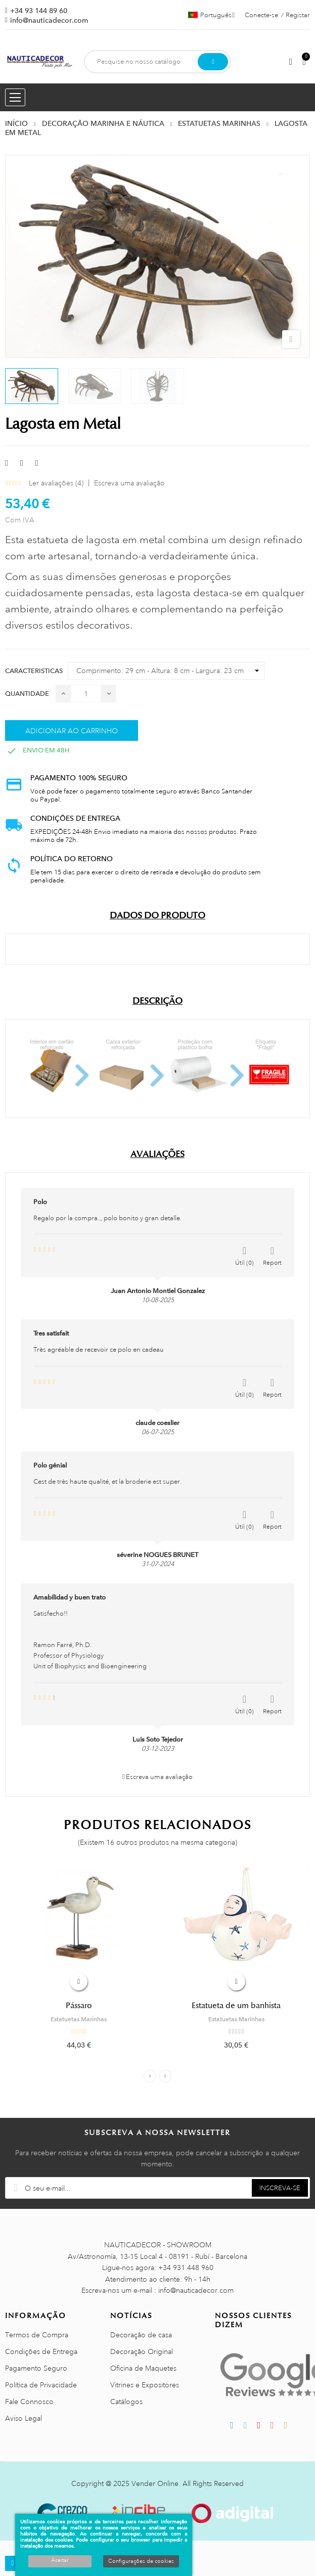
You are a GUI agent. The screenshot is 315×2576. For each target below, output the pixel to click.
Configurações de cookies (141, 2561)
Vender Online (154, 2483)
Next (165, 2076)
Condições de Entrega (41, 2351)
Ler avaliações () (56, 482)
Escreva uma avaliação (129, 482)
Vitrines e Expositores (144, 2384)
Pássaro (79, 2006)
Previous (150, 2076)
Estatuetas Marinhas (79, 2019)
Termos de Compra (36, 2334)
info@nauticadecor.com (49, 20)
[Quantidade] (86, 693)
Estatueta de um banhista (236, 2006)
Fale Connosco (29, 2401)
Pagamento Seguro (36, 2368)
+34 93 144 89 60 (38, 10)
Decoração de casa (141, 2334)
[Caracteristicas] (166, 671)
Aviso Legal (23, 2418)
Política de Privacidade (41, 2384)
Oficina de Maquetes (143, 2368)
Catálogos (126, 2401)
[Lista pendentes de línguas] (211, 15)
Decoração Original (141, 2351)
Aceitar (60, 2560)
